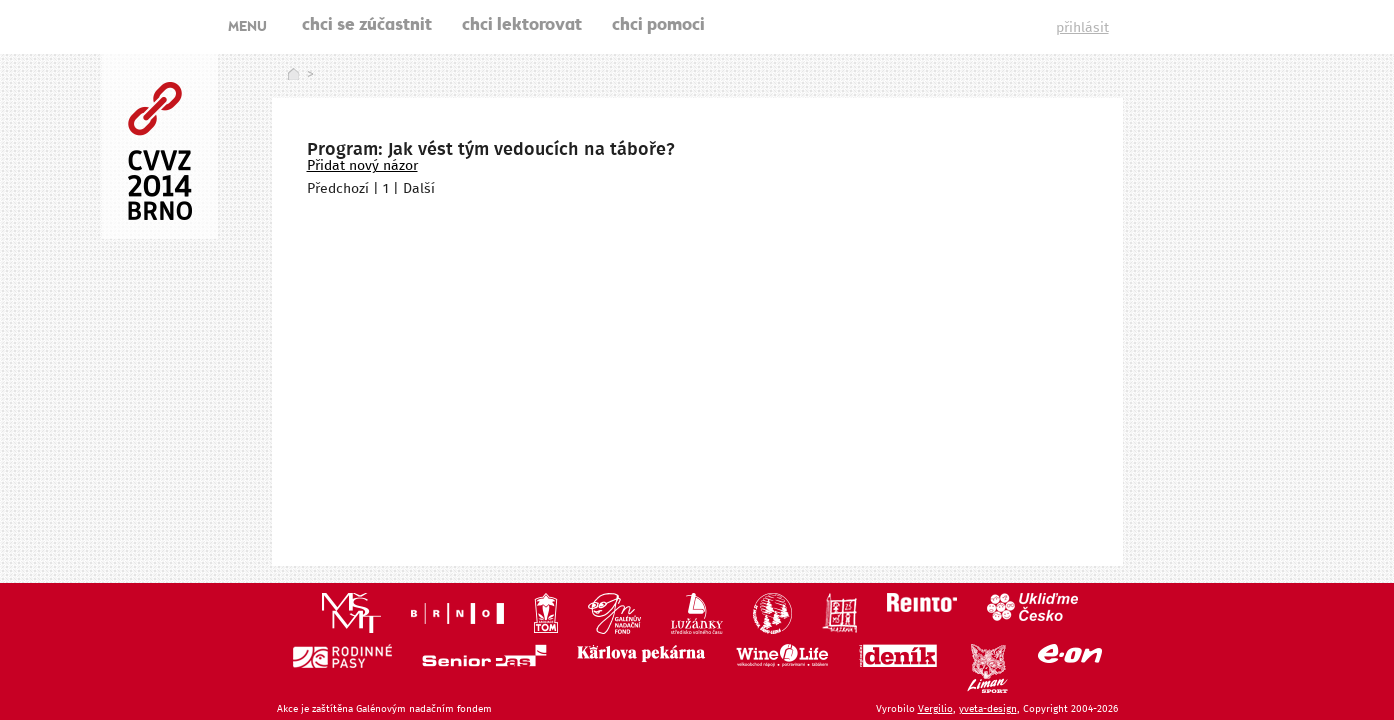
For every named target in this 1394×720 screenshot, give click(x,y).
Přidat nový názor (362, 166)
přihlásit (1082, 28)
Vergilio (935, 709)
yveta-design (988, 709)
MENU (247, 28)
